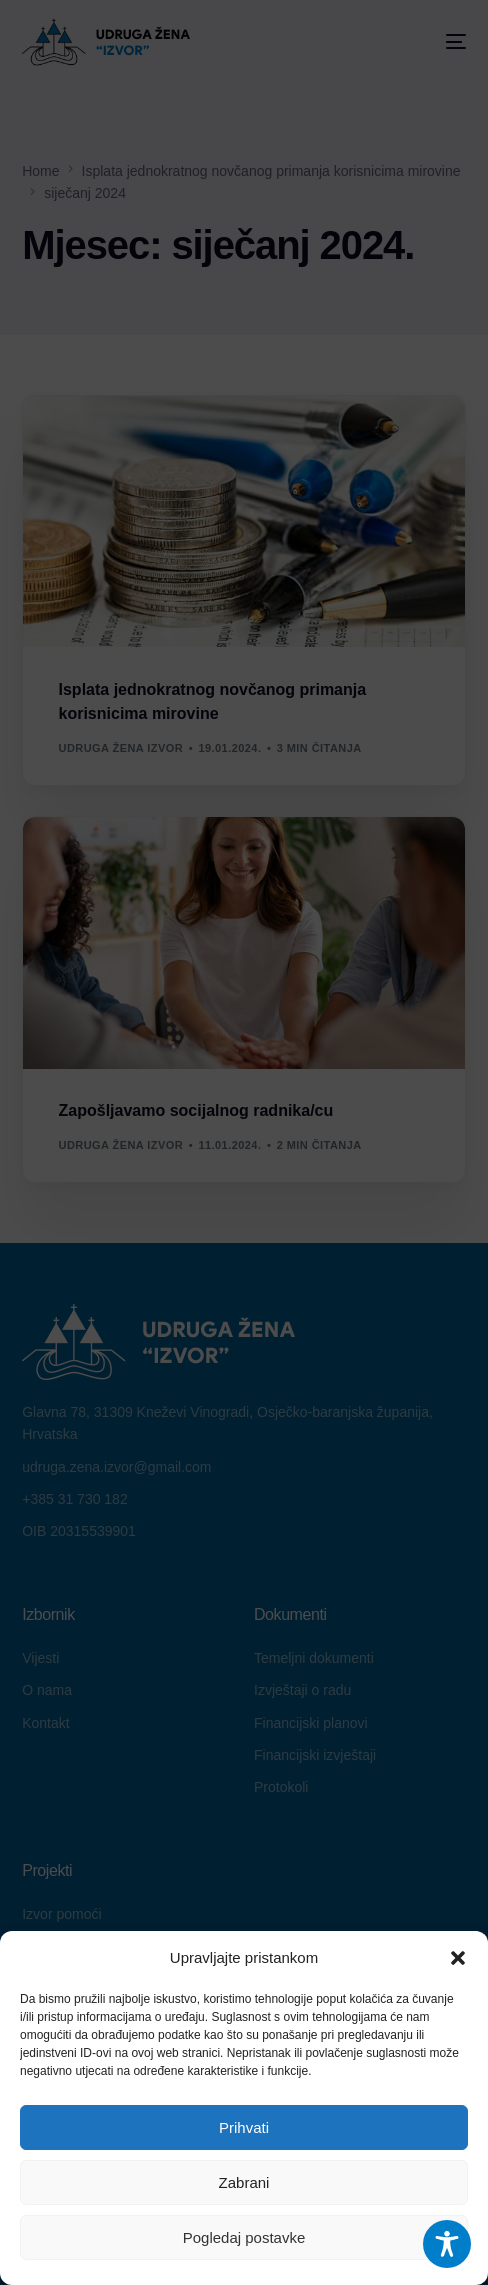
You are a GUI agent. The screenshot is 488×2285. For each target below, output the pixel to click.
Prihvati (244, 2127)
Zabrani (244, 2182)
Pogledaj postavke (244, 2237)
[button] (458, 1958)
